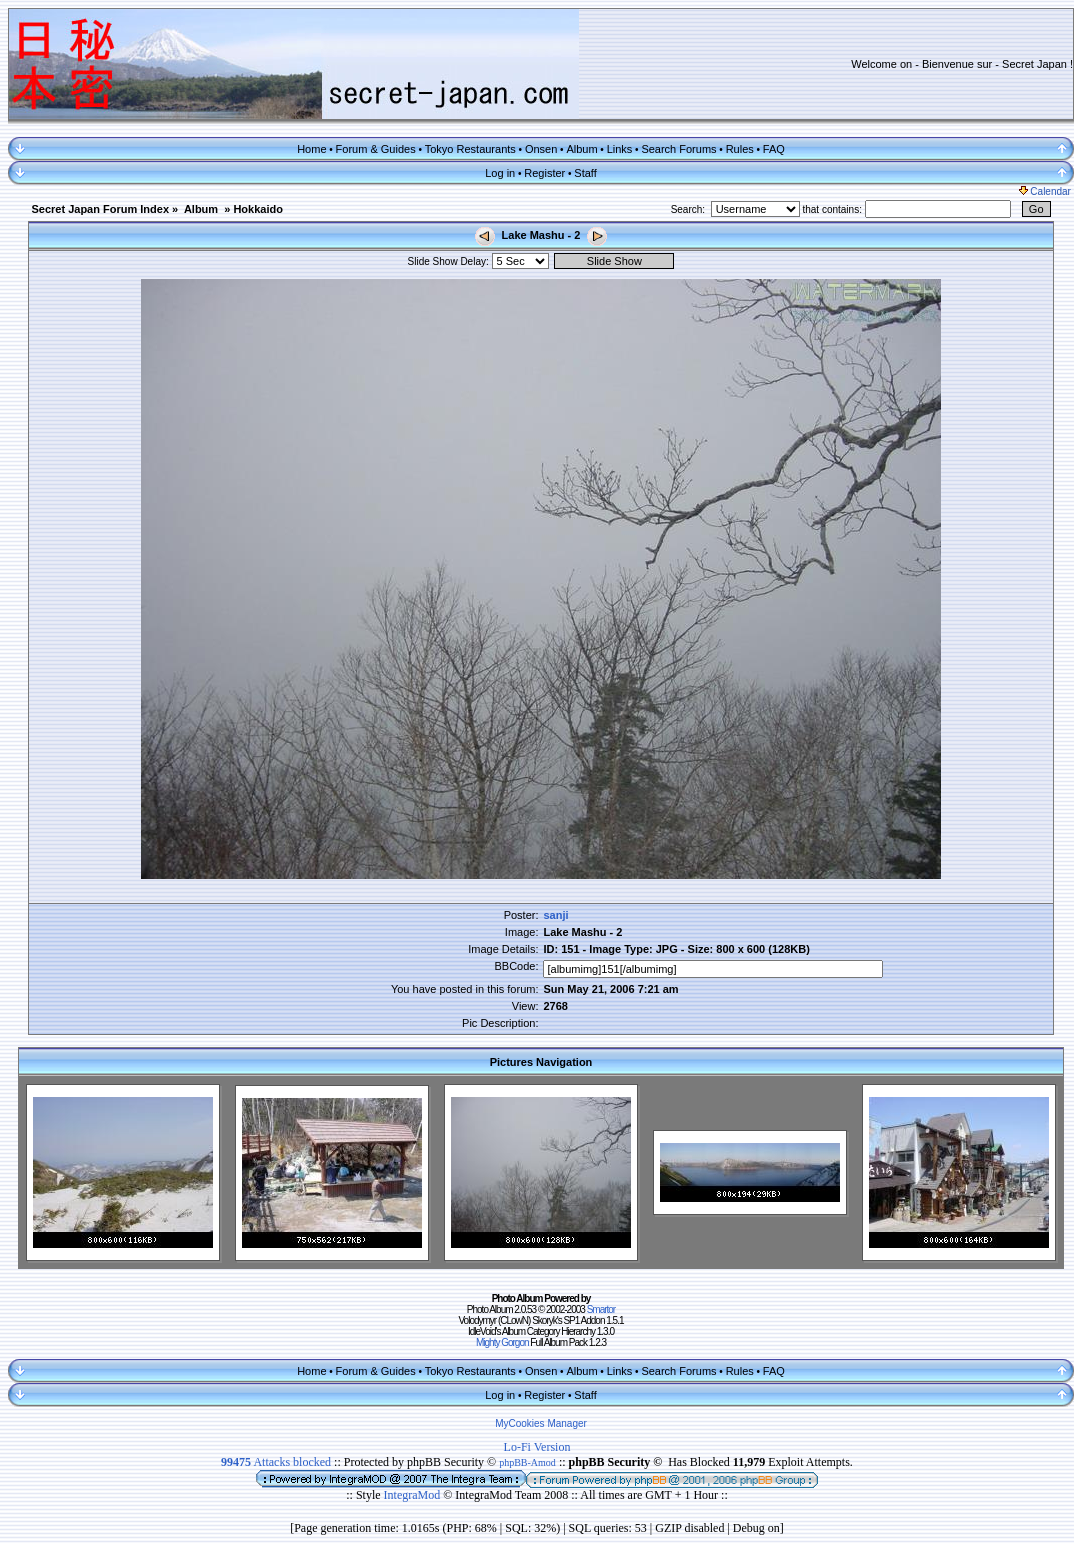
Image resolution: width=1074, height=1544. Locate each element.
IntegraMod (414, 1495)
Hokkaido (258, 209)
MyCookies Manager (541, 1423)
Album (581, 149)
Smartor (601, 1309)
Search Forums (678, 149)
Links (620, 149)
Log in (500, 173)
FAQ (774, 149)
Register (544, 173)
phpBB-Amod (527, 1462)
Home (311, 149)
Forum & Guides (376, 149)
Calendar (1045, 191)
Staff (585, 173)
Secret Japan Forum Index (100, 209)
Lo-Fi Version (537, 1447)
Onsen (541, 149)
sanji (555, 915)
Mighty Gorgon (502, 1342)
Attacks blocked (276, 1462)
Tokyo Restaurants (470, 149)
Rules (740, 149)
